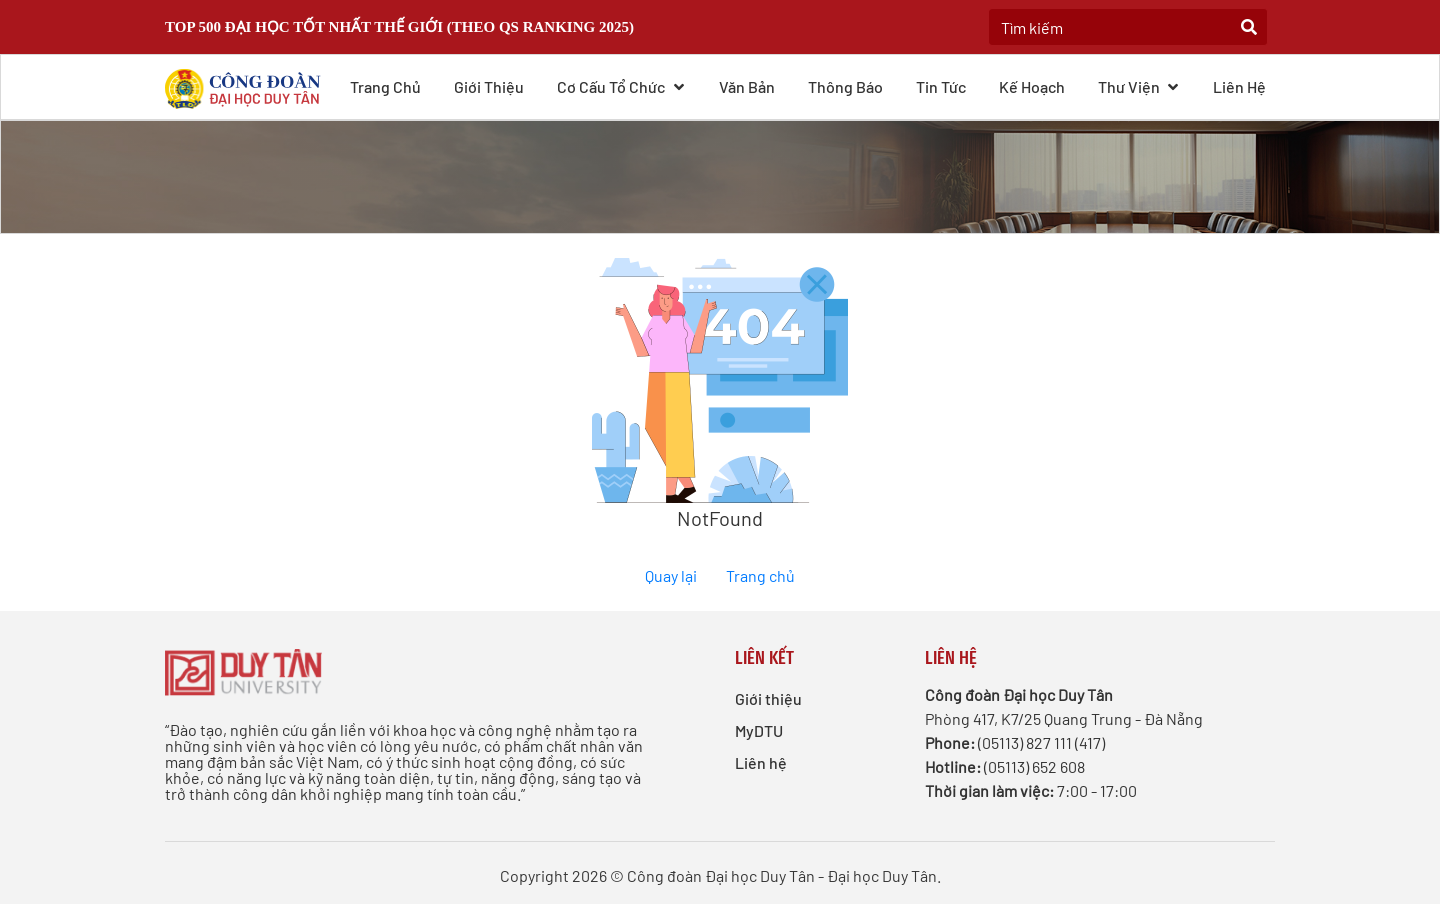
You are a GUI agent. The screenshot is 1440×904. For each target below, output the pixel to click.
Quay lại (671, 575)
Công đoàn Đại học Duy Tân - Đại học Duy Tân (782, 875)
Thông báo (845, 86)
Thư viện (1139, 86)
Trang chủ (385, 86)
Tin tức (941, 86)
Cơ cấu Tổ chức (621, 86)
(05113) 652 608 (1034, 766)
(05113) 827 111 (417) (1041, 742)
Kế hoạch (1032, 86)
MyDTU (759, 730)
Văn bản (747, 86)
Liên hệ (1239, 86)
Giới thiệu (489, 86)
